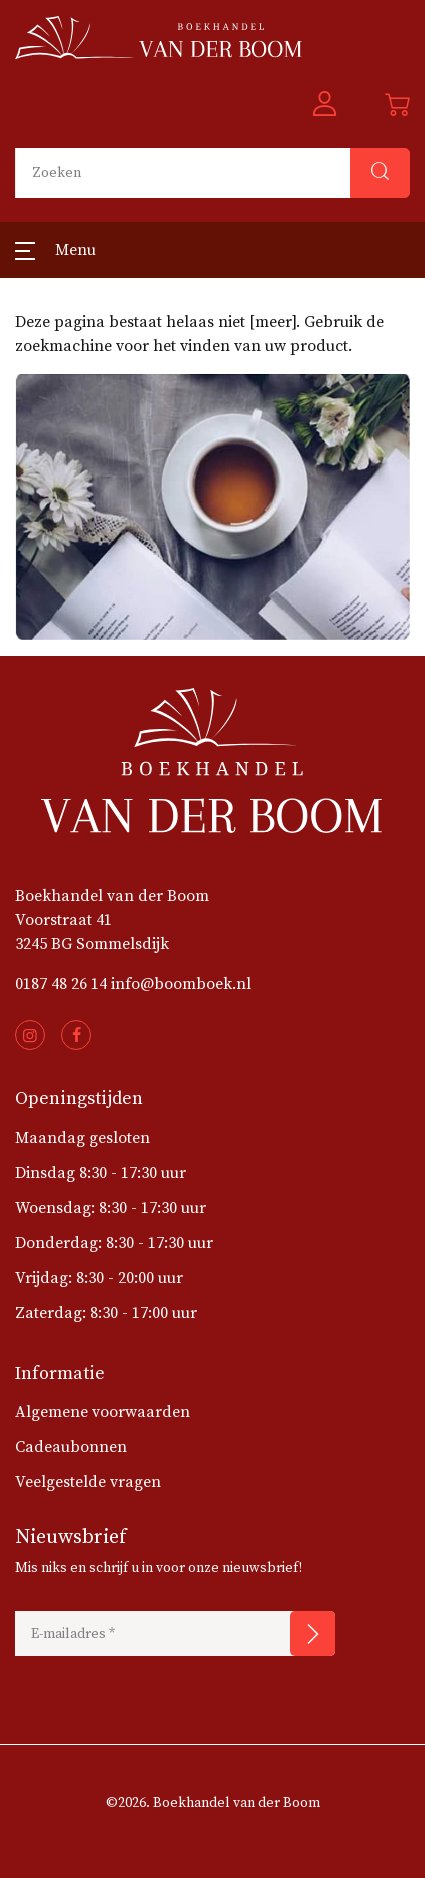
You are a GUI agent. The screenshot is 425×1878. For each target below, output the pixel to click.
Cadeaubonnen (71, 1447)
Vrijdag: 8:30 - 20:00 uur (99, 1278)
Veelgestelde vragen (88, 1482)
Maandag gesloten (82, 1138)
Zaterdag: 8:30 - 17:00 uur (106, 1313)
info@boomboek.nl (181, 984)
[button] (324, 105)
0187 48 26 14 (61, 984)
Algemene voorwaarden (102, 1412)
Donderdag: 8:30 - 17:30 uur (114, 1243)
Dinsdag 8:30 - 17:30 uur (100, 1173)
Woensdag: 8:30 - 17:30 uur (110, 1208)
